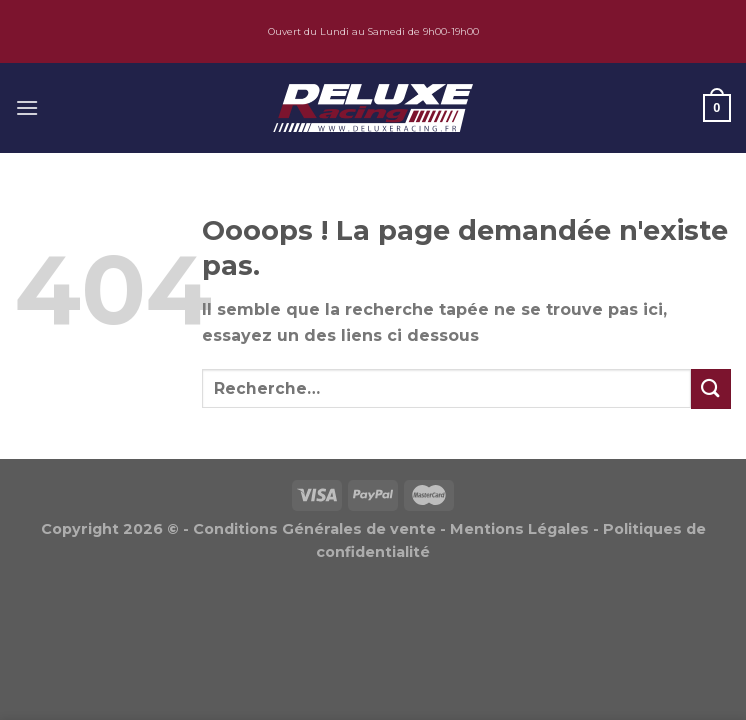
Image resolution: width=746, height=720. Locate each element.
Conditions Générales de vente (314, 529)
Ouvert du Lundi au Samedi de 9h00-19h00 (373, 31)
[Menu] (27, 107)
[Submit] (711, 388)
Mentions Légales (519, 529)
